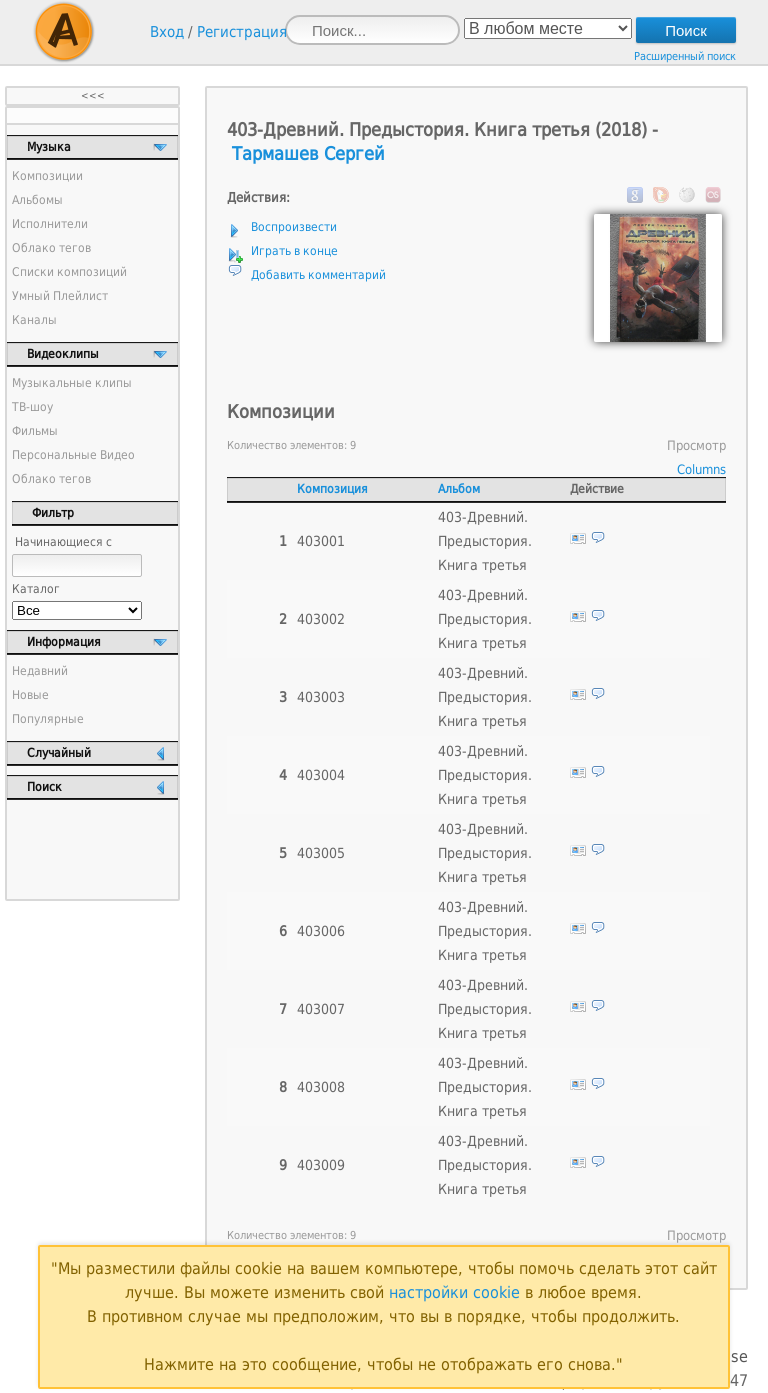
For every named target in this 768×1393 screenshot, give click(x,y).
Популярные (48, 719)
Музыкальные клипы (72, 383)
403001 (321, 541)
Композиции (47, 176)
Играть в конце (294, 251)
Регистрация (242, 32)
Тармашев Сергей (308, 153)
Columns (701, 469)
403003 (321, 697)
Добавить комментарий (318, 275)
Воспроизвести (294, 227)
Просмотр (696, 445)
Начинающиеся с (63, 542)
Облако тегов (51, 248)
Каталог (36, 589)
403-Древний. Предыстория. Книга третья (485, 541)
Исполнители (50, 224)
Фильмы (35, 431)
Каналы (34, 320)
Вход (167, 32)
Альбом (459, 489)
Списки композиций (69, 272)
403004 (321, 775)
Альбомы (37, 200)
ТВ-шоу (32, 407)
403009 (321, 1165)
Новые (30, 695)
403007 (321, 1009)
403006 (321, 931)
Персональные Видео (73, 455)
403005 (321, 853)
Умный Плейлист (60, 296)
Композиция (332, 489)
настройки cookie (454, 1292)
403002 (321, 619)
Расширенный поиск (685, 56)
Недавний (40, 671)
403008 (321, 1087)
